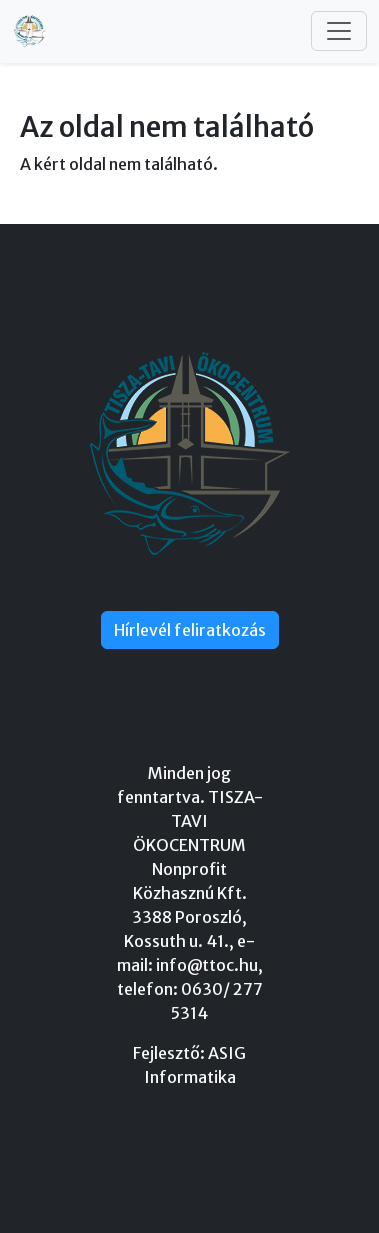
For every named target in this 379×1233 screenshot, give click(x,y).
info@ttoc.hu (207, 965)
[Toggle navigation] (339, 31)
